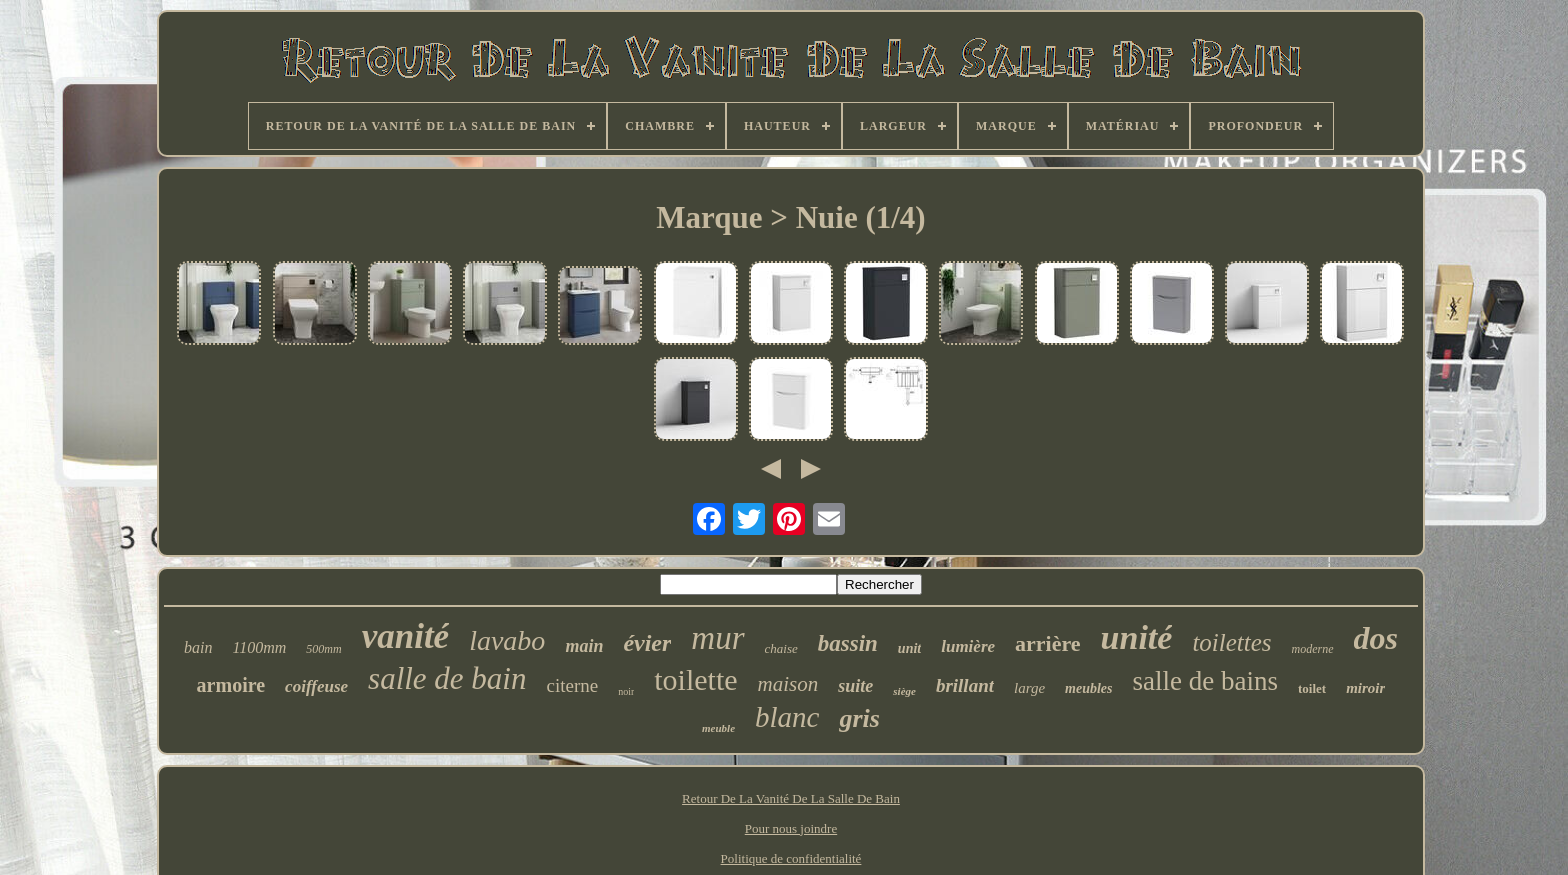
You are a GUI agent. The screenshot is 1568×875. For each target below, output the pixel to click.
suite (855, 686)
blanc (787, 717)
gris (859, 718)
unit (909, 648)
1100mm (259, 647)
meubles (1088, 688)
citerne (572, 685)
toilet (1312, 688)
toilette (695, 679)
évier (647, 643)
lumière (968, 646)
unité (1137, 637)
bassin (848, 643)
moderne (1313, 649)
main (584, 646)
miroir (1365, 688)
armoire (231, 685)
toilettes (1231, 642)
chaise (781, 648)
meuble (718, 728)
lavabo (507, 640)
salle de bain (447, 678)
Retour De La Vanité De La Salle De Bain (791, 798)
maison (788, 684)
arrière (1048, 643)
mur (717, 638)
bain (198, 647)
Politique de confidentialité (791, 858)
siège (904, 691)
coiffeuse (316, 686)
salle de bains (1205, 681)
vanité (405, 636)
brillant (965, 685)
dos (1376, 638)
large (1029, 688)
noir (626, 691)
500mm (323, 649)
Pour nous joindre (791, 828)
